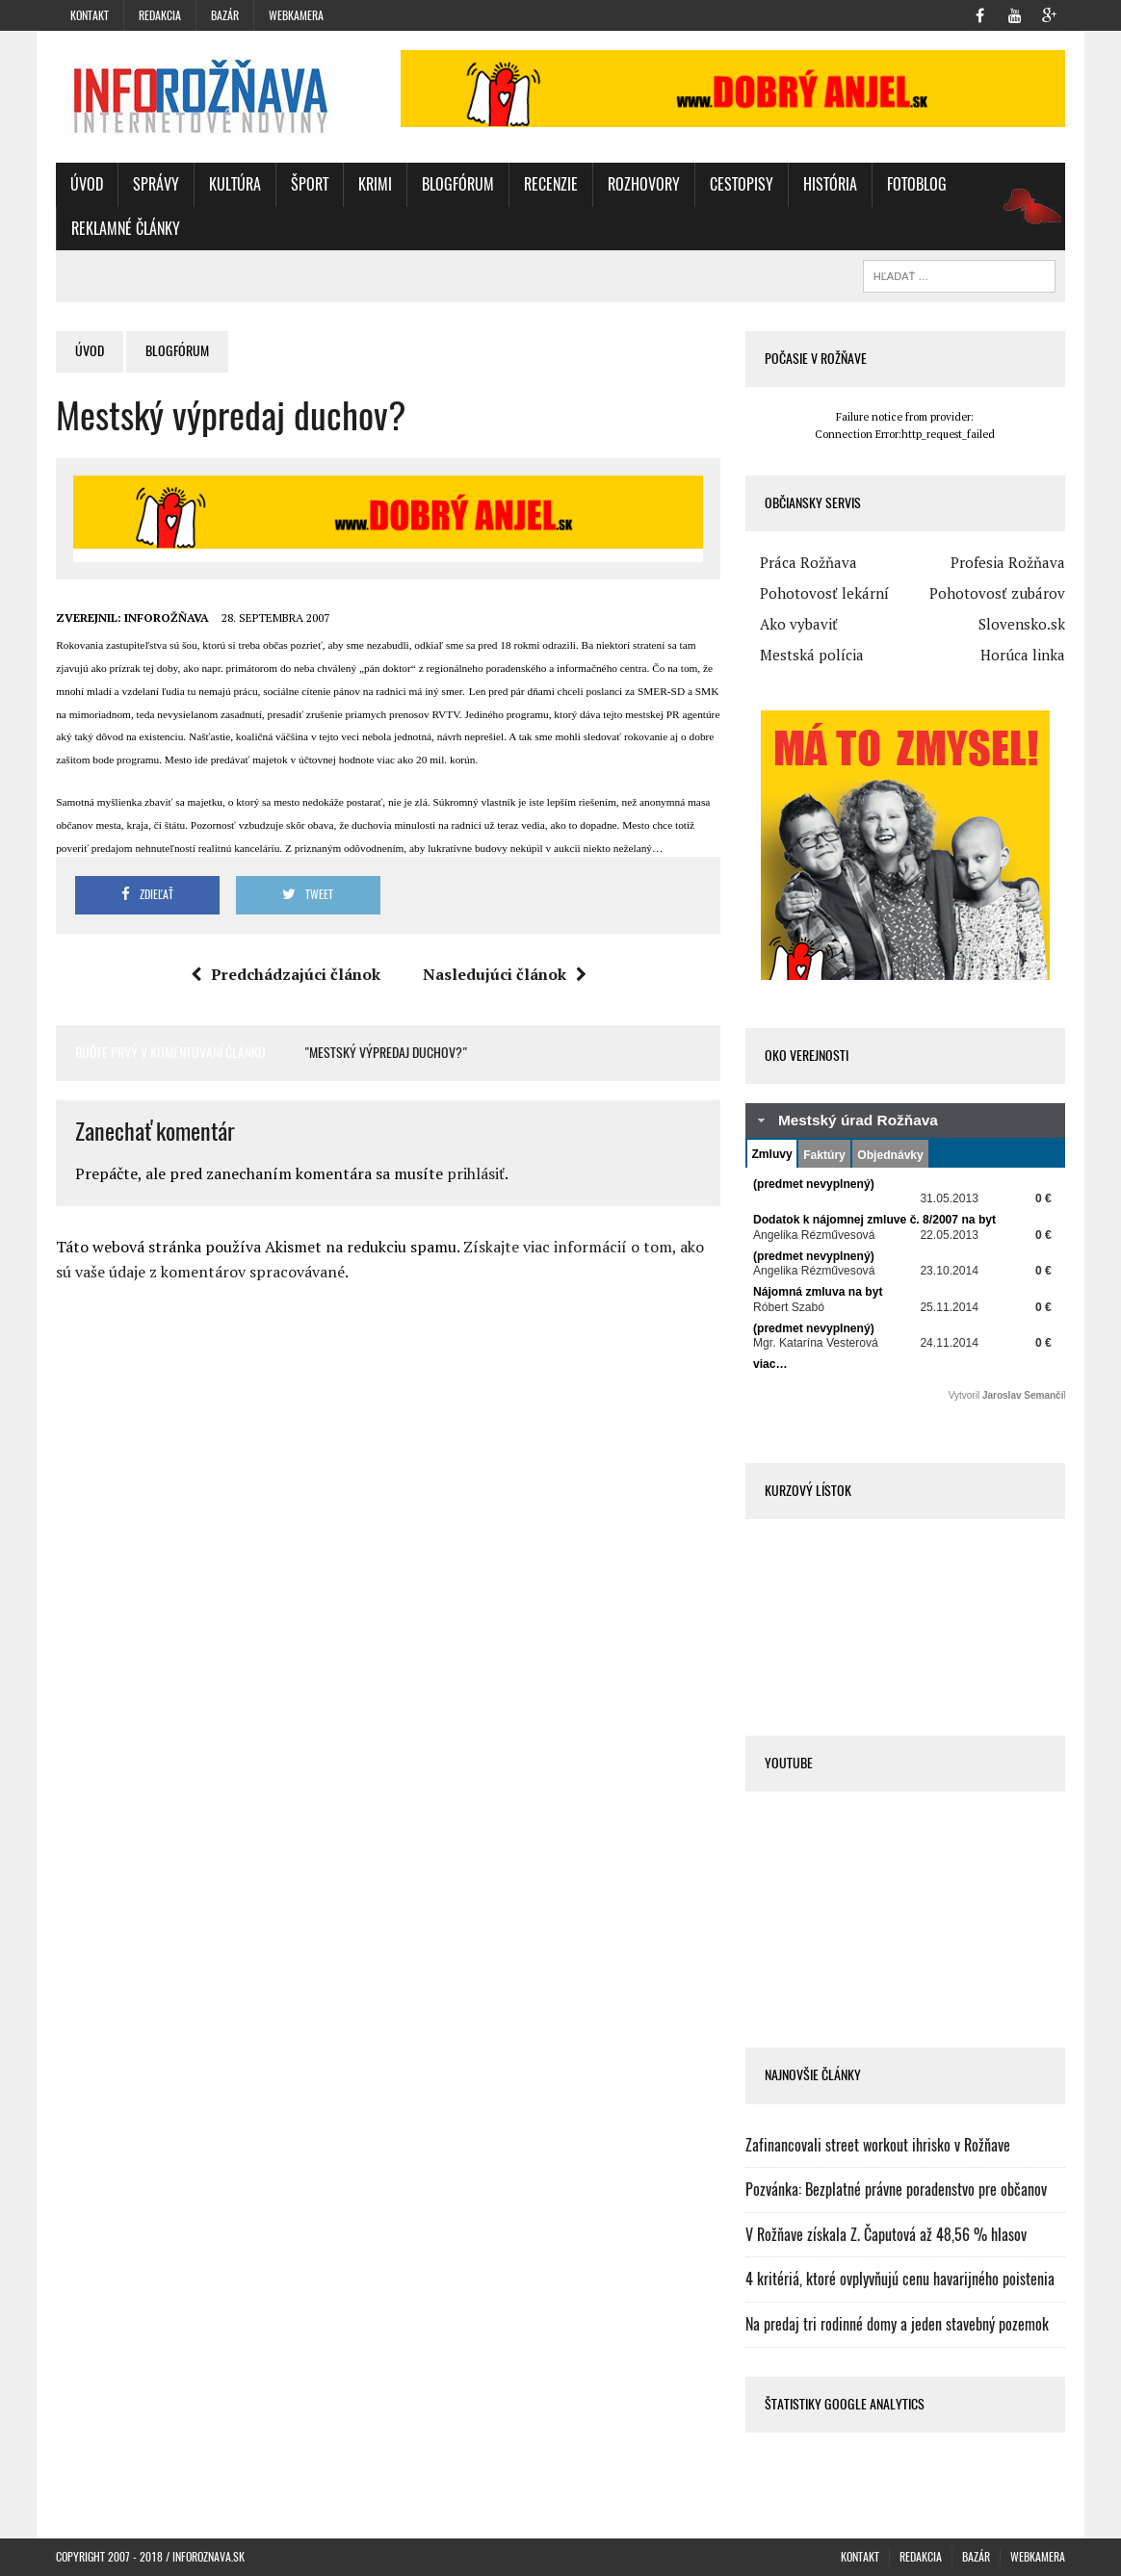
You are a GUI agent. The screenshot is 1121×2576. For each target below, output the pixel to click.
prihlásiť (476, 1173)
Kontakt (89, 15)
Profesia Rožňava (1008, 562)
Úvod (86, 184)
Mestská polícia (812, 654)
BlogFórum (458, 184)
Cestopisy (741, 184)
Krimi (375, 184)
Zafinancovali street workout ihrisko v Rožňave (877, 2145)
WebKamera (296, 15)
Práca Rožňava (808, 562)
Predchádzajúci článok (285, 974)
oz (1025, 229)
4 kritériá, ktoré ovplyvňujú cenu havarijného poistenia (900, 2279)
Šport (309, 184)
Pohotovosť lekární (824, 593)
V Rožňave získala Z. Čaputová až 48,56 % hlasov (886, 2235)
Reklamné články (125, 229)
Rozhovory (644, 184)
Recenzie (551, 184)
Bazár (225, 15)
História (830, 184)
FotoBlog (917, 184)
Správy (156, 184)
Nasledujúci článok (505, 974)
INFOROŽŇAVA (166, 617)
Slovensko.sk (1021, 623)
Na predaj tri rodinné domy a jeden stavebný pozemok (897, 2324)
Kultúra (235, 184)
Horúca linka (1022, 654)
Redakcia (160, 15)
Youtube (789, 1763)
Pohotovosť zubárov (997, 593)
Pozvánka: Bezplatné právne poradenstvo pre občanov (896, 2189)
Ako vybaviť (799, 623)
